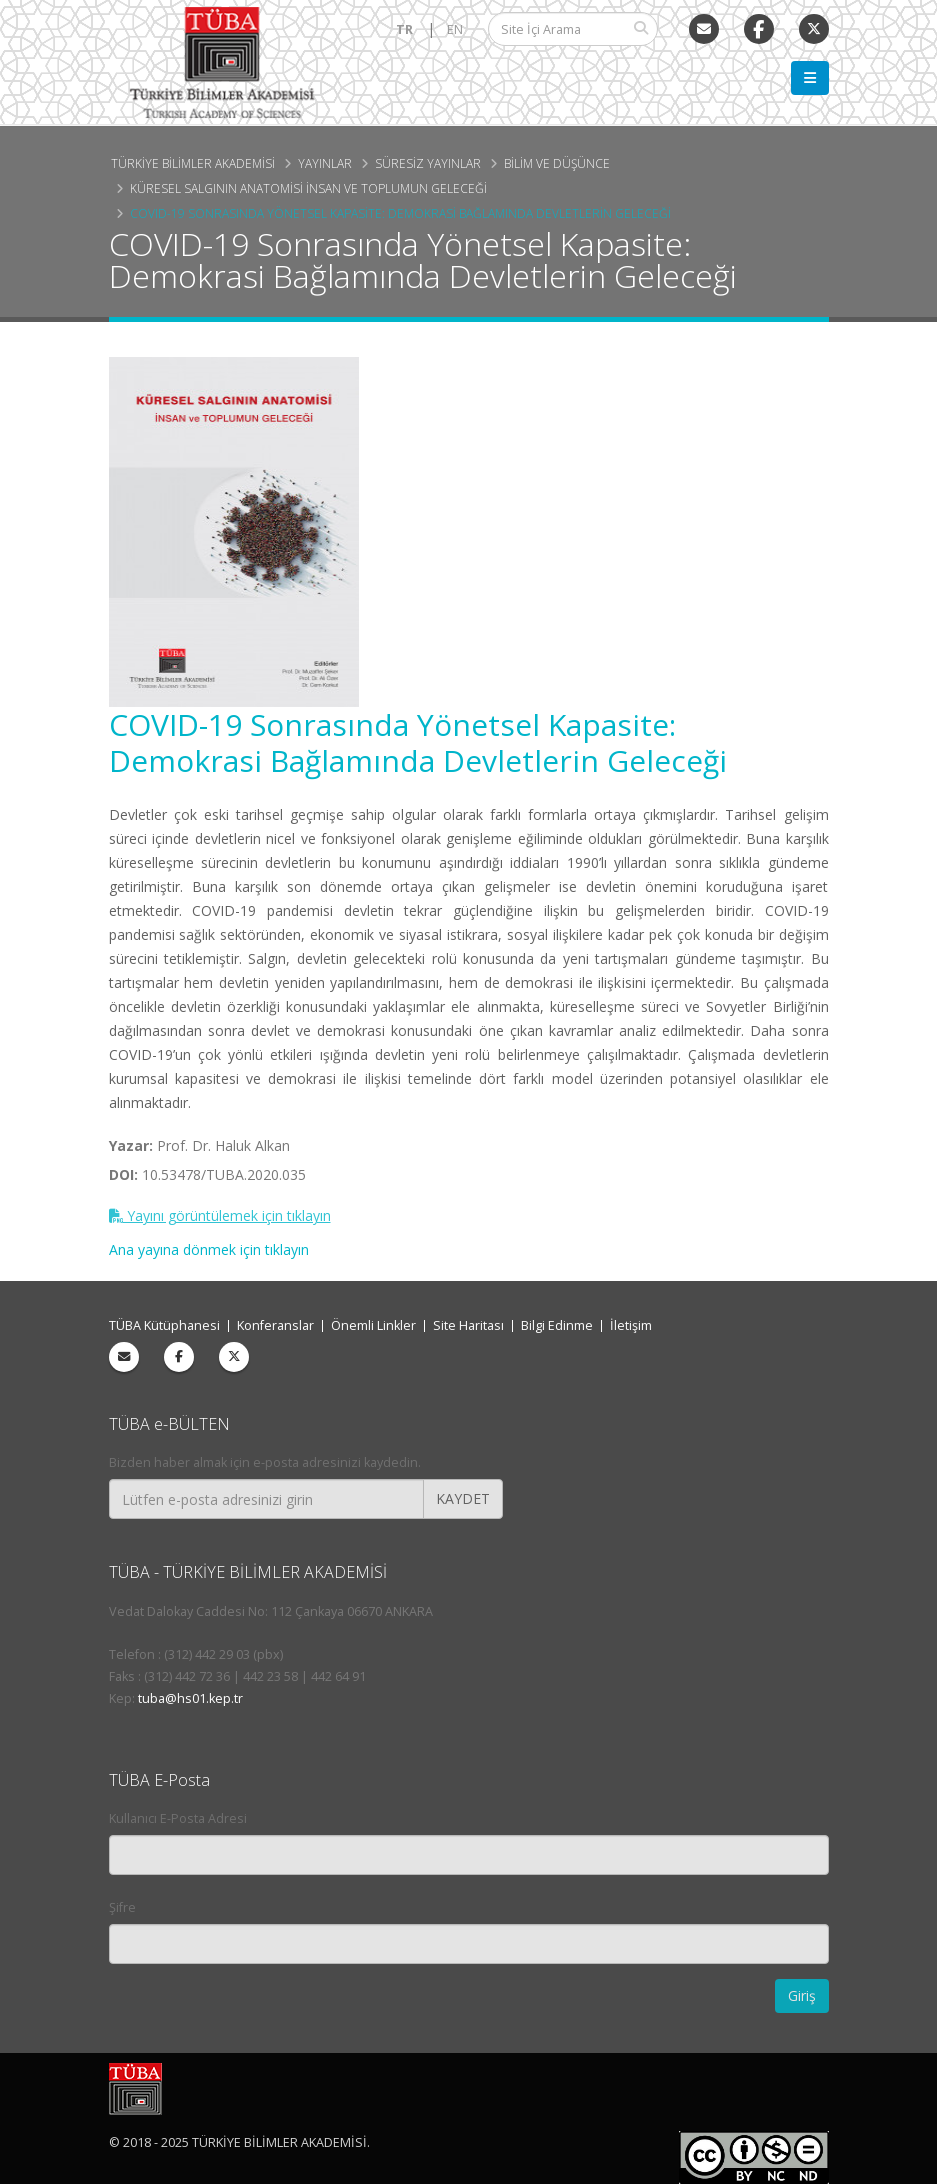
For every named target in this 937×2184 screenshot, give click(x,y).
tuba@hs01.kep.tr (190, 1698)
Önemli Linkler (373, 1325)
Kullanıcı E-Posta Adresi (178, 1818)
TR (404, 29)
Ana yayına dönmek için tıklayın (209, 1249)
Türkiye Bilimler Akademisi (193, 163)
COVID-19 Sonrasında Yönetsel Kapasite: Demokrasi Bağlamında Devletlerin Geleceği (400, 213)
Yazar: (131, 1145)
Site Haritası (468, 1325)
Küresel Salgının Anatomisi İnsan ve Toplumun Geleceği (308, 188)
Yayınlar (325, 163)
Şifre (122, 1907)
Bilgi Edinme (557, 1325)
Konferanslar (275, 1325)
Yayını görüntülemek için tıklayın (220, 1215)
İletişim (631, 1325)
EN (455, 29)
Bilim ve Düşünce (557, 163)
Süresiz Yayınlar (428, 163)
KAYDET (463, 1498)
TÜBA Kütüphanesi (164, 1325)
